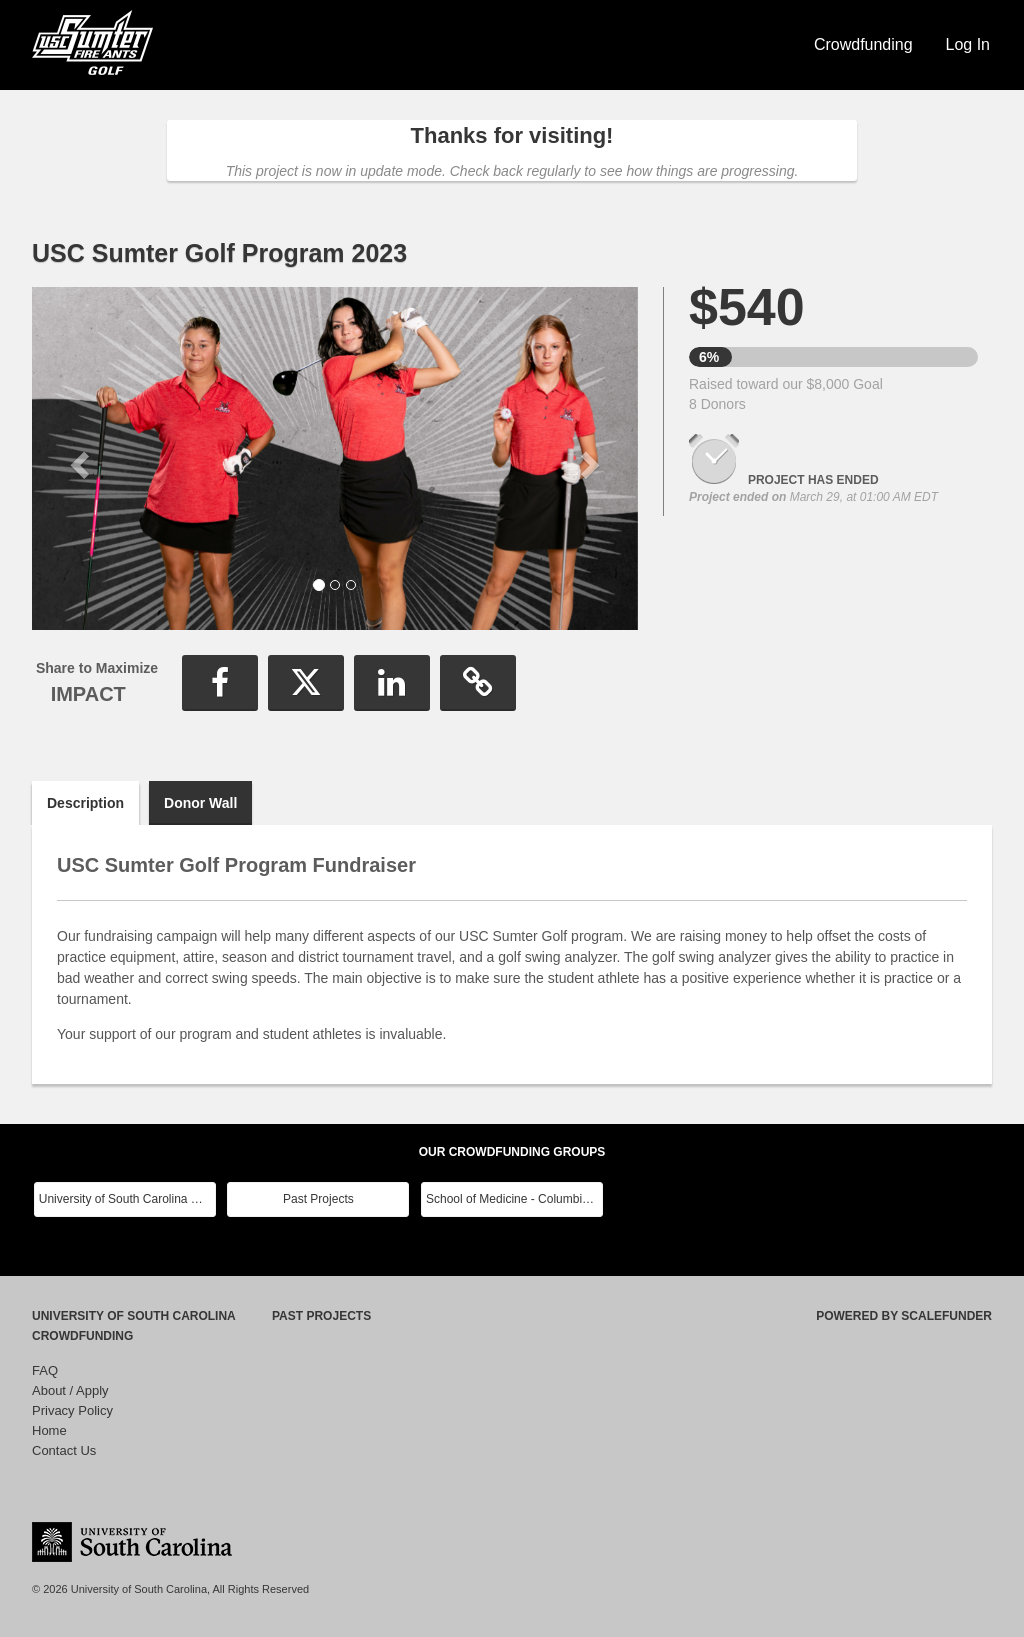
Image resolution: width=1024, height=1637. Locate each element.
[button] (77, 458)
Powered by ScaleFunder (904, 1316)
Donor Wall (200, 803)
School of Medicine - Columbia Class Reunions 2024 (514, 1199)
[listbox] (335, 458)
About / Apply (70, 1390)
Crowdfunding (863, 44)
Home (49, 1430)
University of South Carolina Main (127, 1199)
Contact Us (64, 1450)
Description (85, 803)
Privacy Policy (72, 1410)
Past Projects (318, 1199)
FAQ (45, 1370)
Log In (968, 44)
